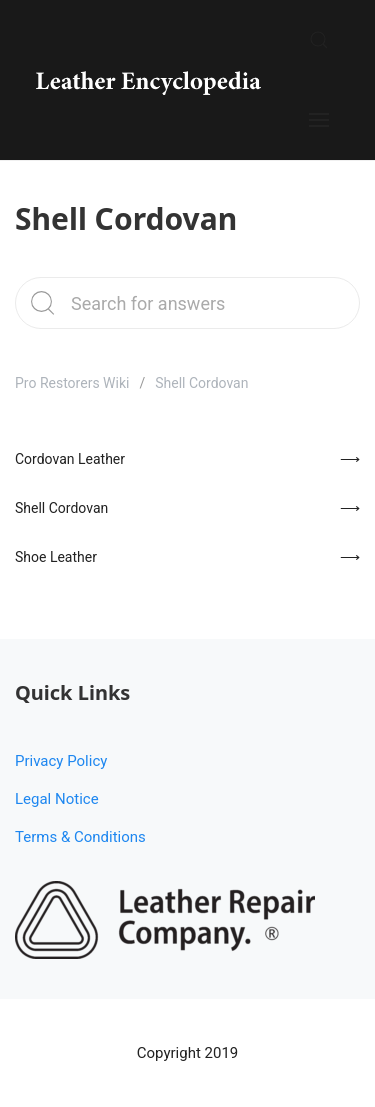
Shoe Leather (56, 557)
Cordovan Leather (70, 459)
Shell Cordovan (61, 508)
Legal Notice (57, 799)
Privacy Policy (61, 761)
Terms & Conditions (80, 837)
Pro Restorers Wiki (72, 383)
